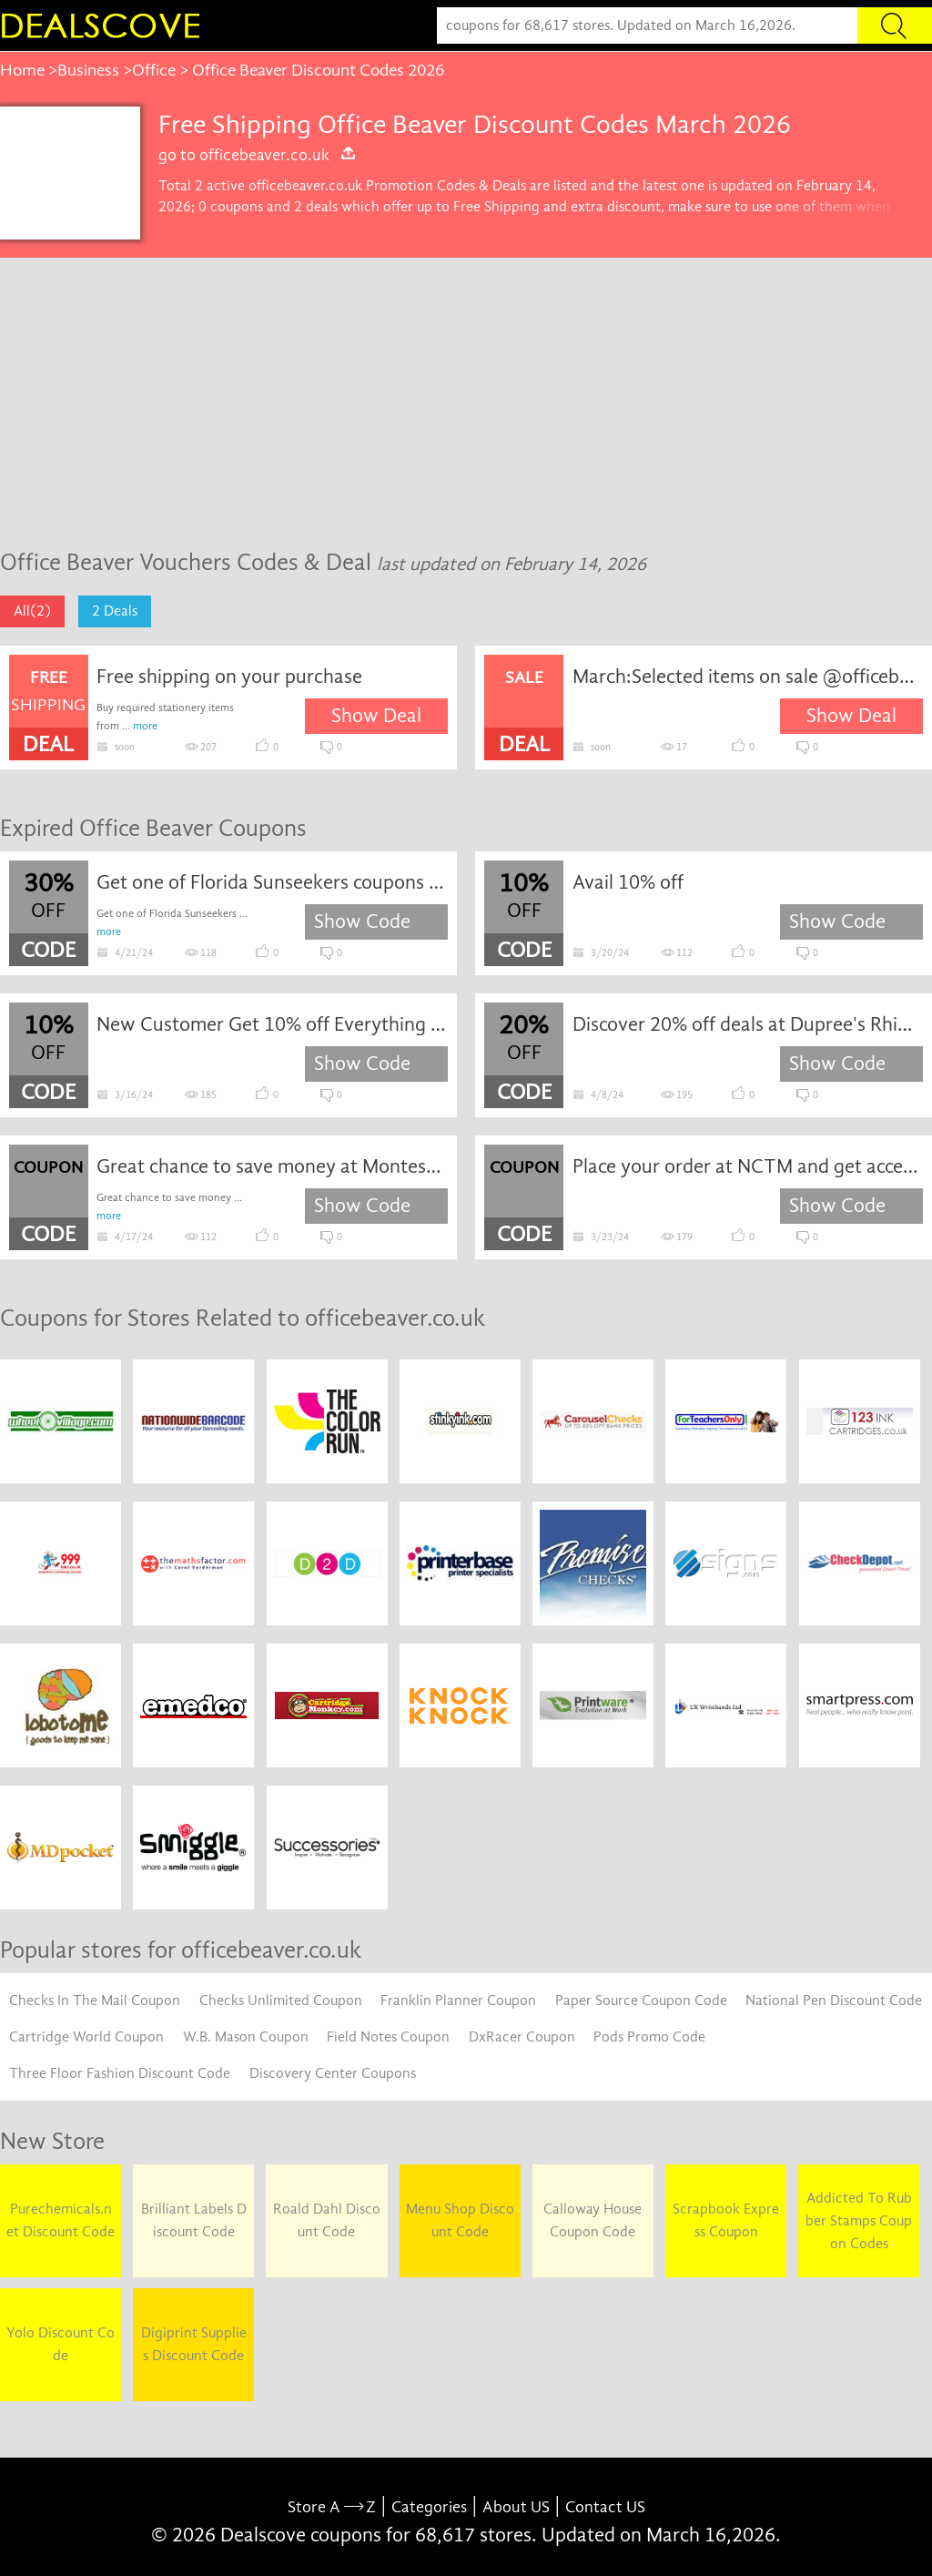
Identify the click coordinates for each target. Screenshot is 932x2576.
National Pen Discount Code (833, 2000)
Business (88, 70)
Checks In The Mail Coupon (94, 2000)
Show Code (362, 921)
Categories (429, 2507)
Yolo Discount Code (60, 2344)
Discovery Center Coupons (332, 2073)
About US (516, 2507)
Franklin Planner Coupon (458, 2000)
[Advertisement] (466, 394)
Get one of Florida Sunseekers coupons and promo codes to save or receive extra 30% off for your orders (271, 882)
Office (154, 70)
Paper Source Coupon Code (641, 2000)
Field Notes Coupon (388, 2037)
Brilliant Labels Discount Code (194, 2220)
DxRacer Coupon (522, 2037)
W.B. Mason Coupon (246, 2037)
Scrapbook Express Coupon (726, 2220)
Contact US (605, 2507)
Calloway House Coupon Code (592, 2220)
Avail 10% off (628, 882)
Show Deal (376, 716)
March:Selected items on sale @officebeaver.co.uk (747, 676)
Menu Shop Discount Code (460, 2220)
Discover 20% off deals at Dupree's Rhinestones (747, 1024)
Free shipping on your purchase (229, 676)
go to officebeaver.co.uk (257, 155)
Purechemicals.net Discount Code (60, 2220)
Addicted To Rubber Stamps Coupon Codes (858, 2221)
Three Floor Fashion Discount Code (119, 2073)
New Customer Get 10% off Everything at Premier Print (271, 1024)
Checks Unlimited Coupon (280, 2000)
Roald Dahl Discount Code (326, 2220)
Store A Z (332, 2507)
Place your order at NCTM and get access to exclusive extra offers (747, 1166)
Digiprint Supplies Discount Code (194, 2344)
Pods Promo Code (649, 2037)
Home (22, 70)
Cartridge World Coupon (86, 2037)
